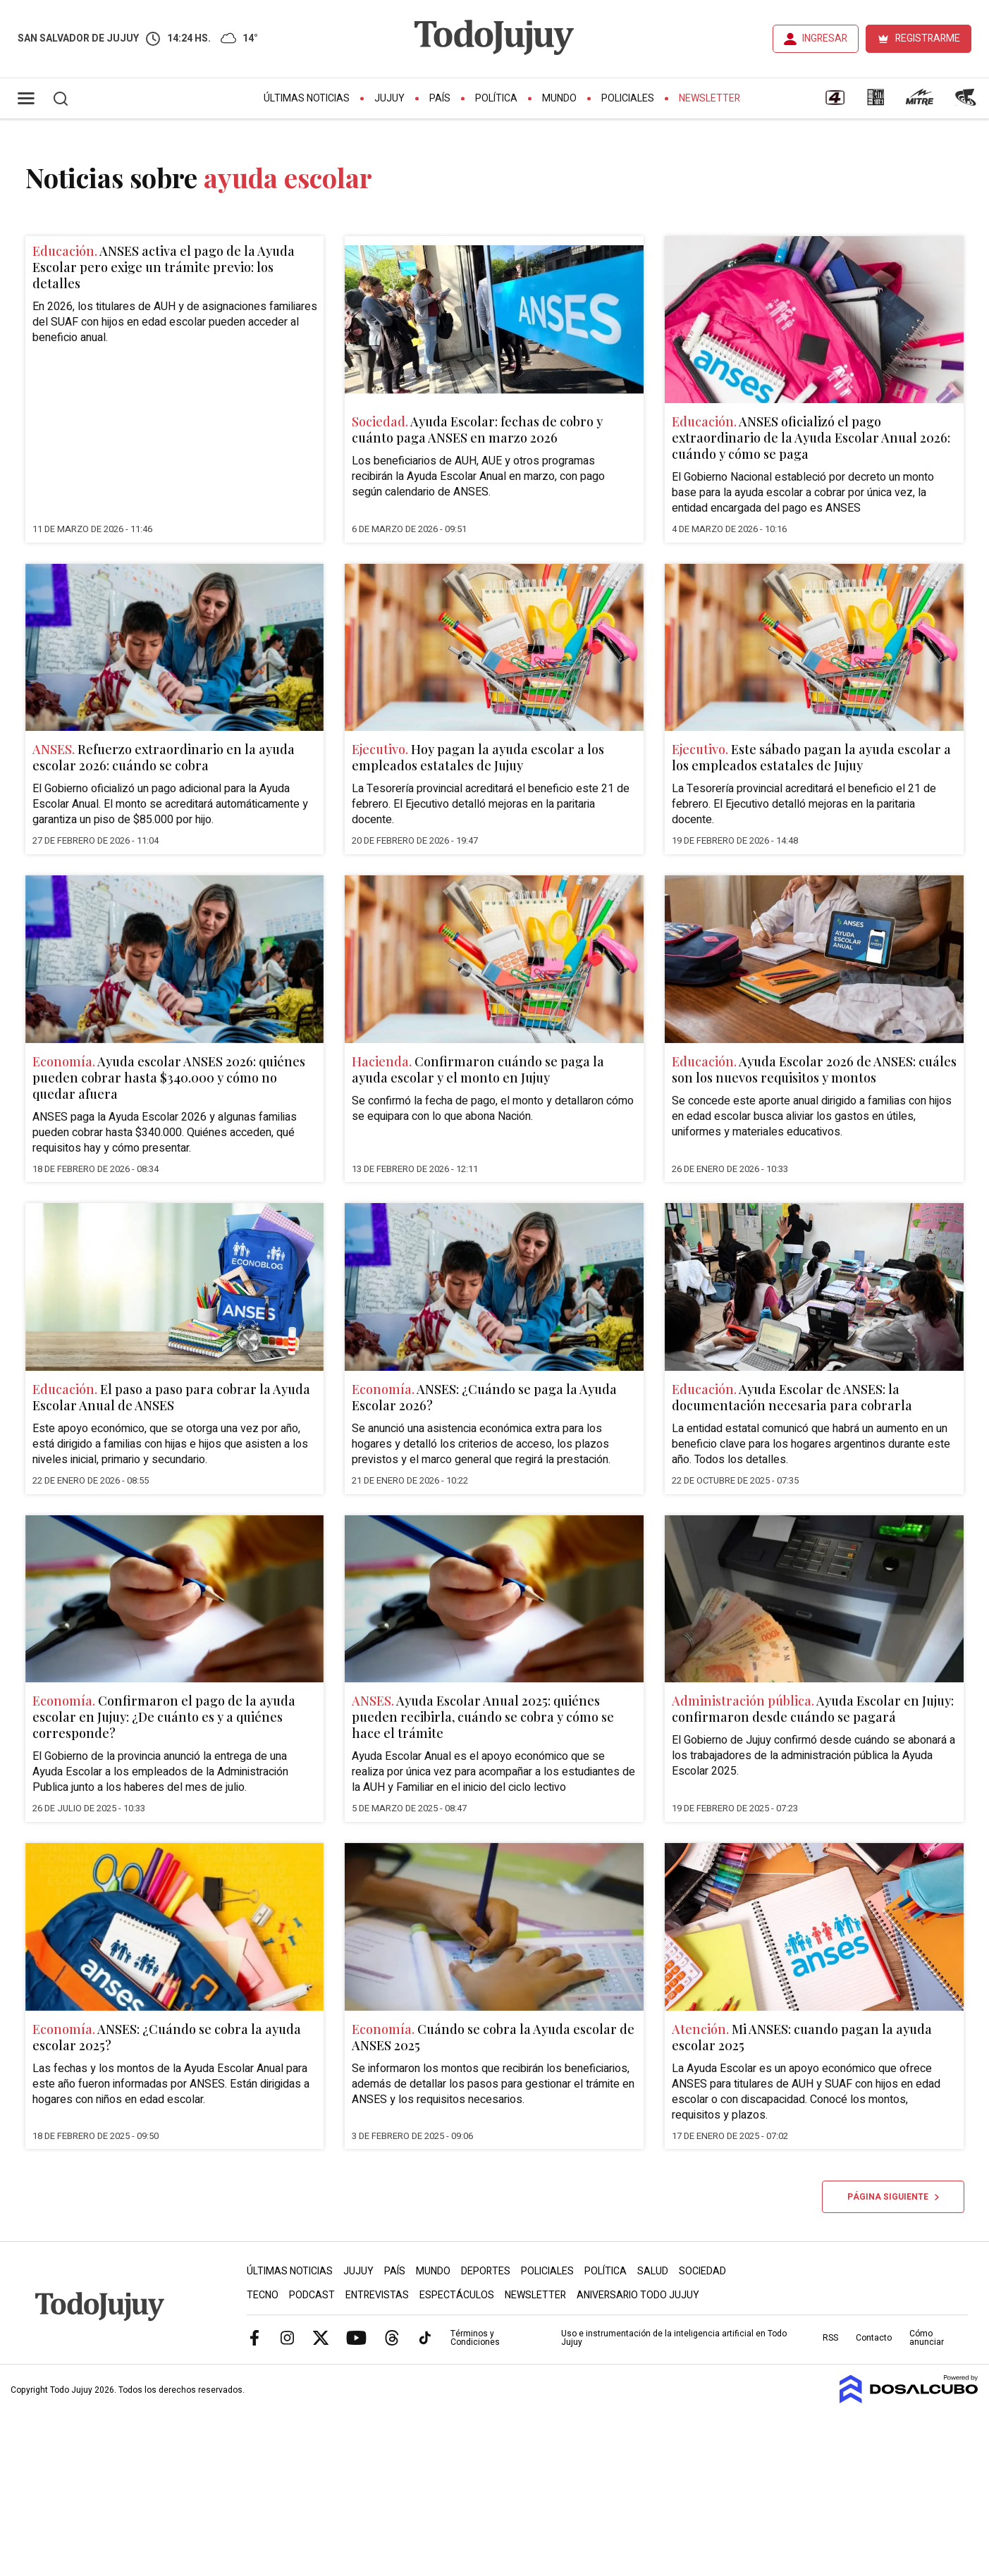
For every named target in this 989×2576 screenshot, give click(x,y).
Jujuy (389, 98)
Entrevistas (377, 2295)
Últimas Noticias (307, 98)
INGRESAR (824, 38)
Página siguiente (893, 2196)
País (439, 98)
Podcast (312, 2295)
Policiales (627, 98)
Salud (652, 2271)
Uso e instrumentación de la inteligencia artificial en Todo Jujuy (674, 2337)
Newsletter (709, 98)
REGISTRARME (927, 38)
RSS (830, 2337)
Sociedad (702, 2271)
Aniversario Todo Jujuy (638, 2295)
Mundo (559, 98)
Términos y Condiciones (475, 2337)
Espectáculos (456, 2295)
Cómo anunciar (926, 2337)
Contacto (874, 2337)
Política (496, 98)
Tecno (262, 2295)
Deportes (485, 2271)
